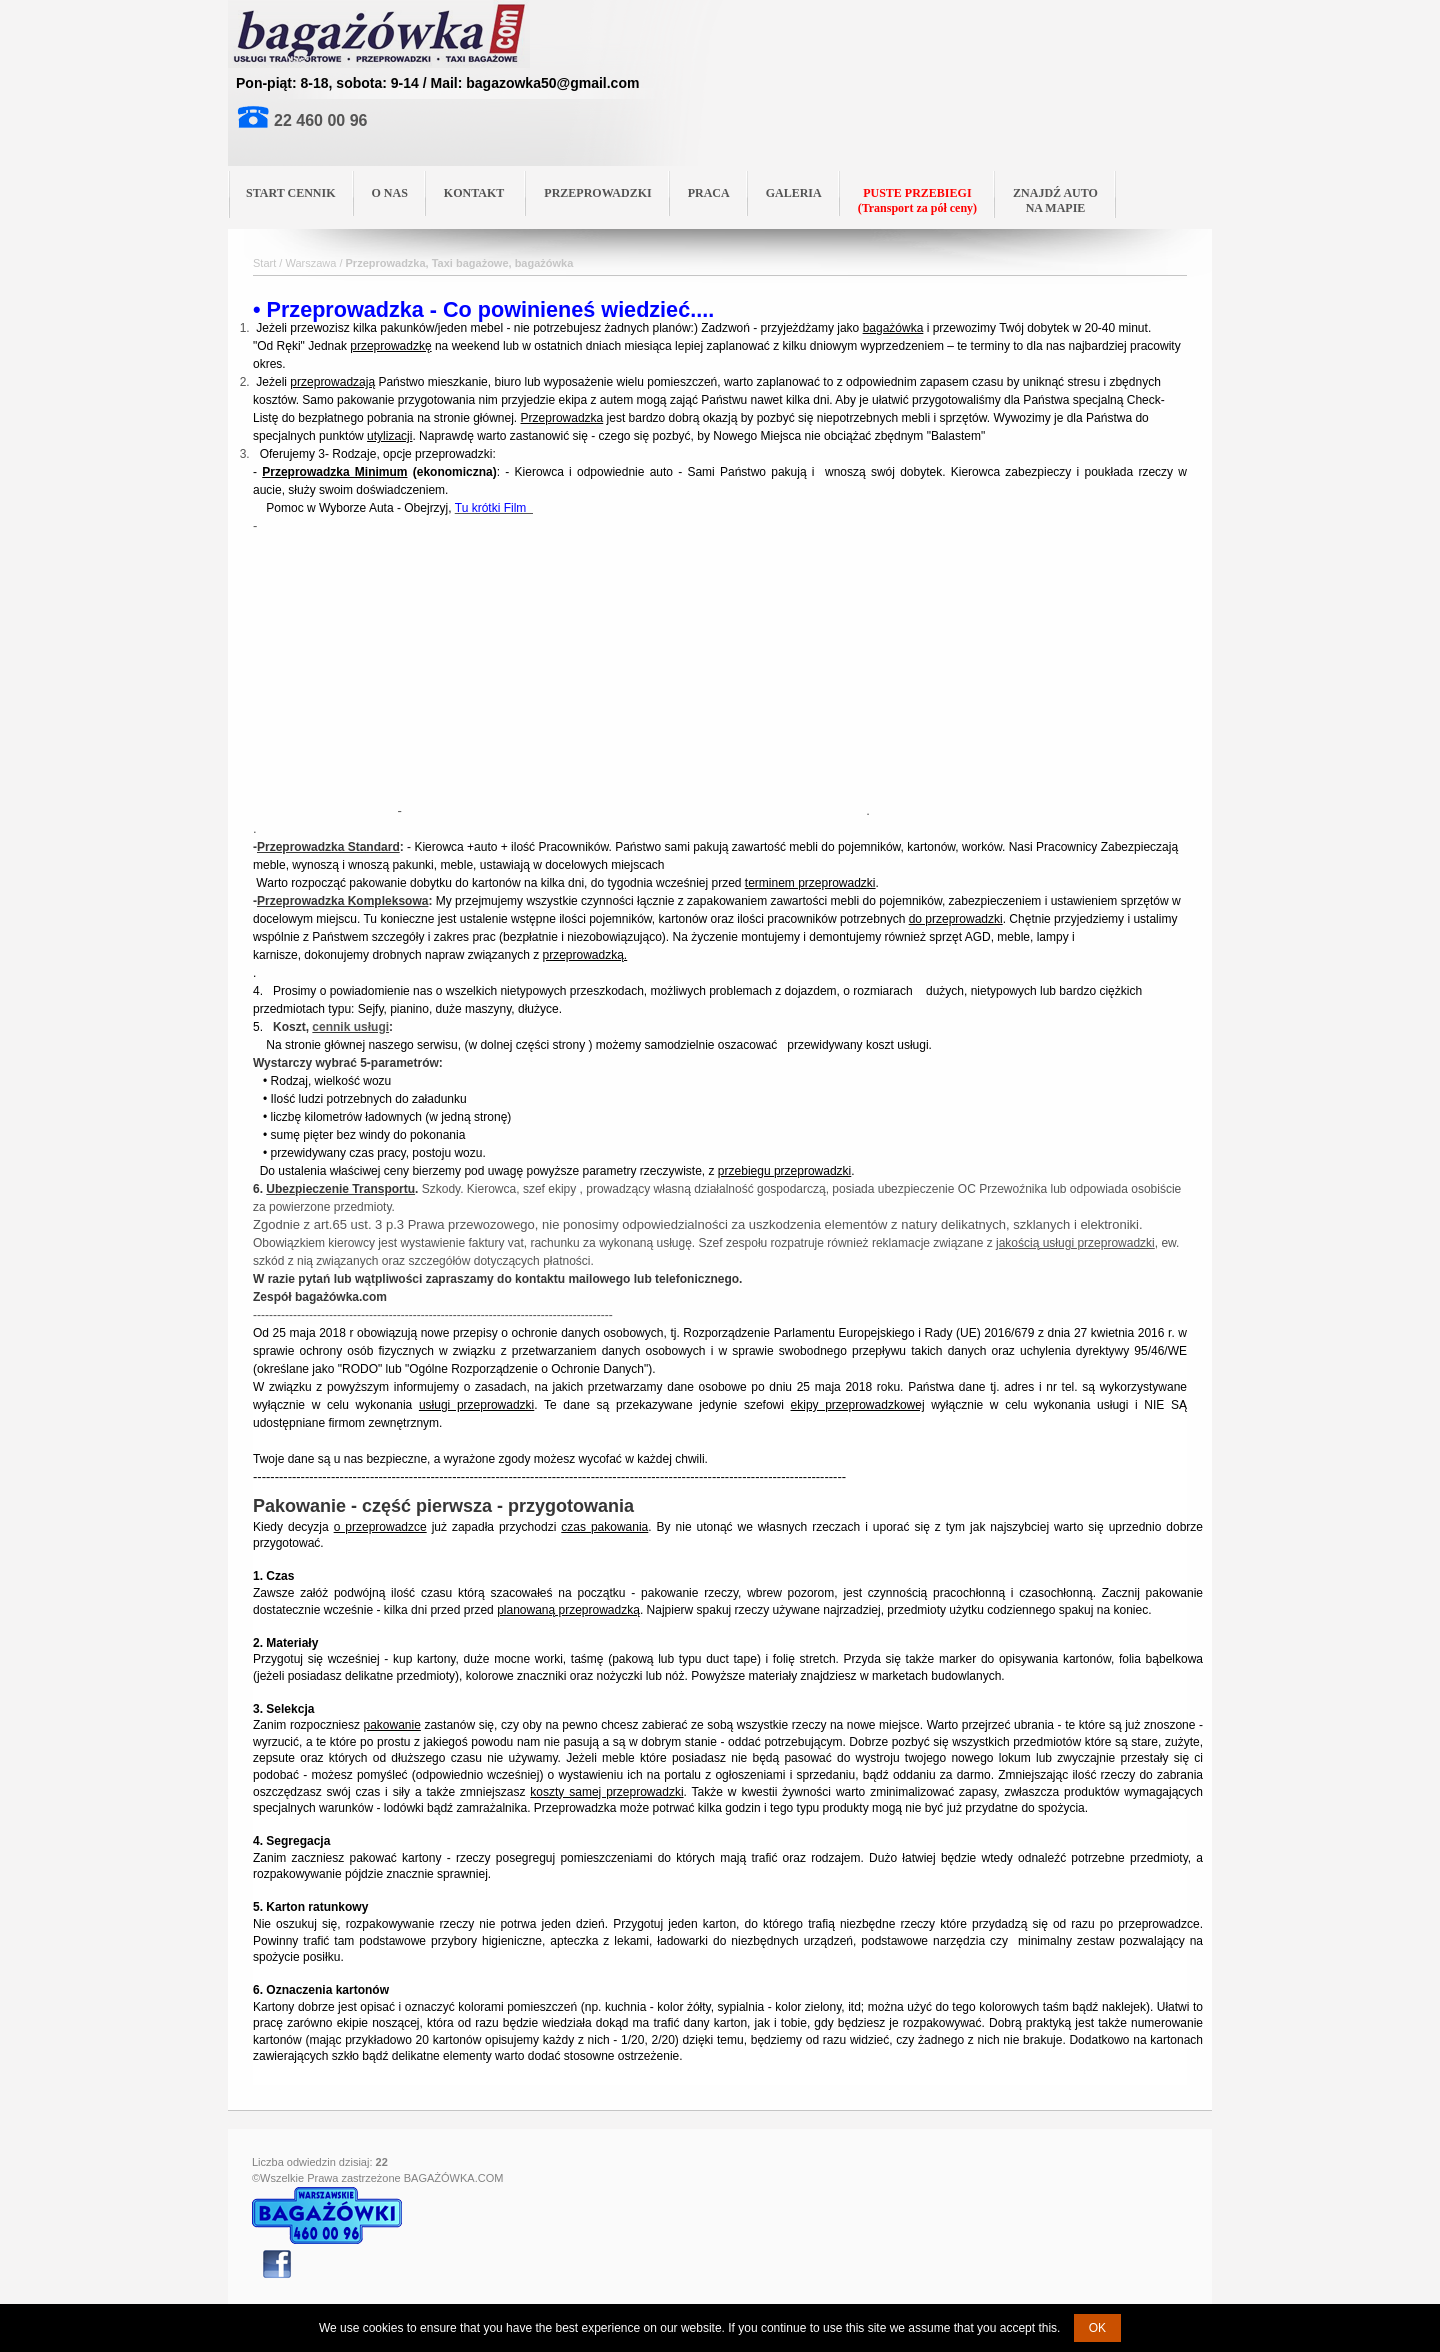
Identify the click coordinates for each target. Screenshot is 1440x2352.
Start (264, 263)
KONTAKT (481, 191)
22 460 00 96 (320, 120)
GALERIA (794, 193)
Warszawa (310, 263)
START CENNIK (291, 193)
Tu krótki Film (494, 508)
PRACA (709, 193)
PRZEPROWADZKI (597, 193)
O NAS (390, 193)
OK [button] (1097, 2328)
